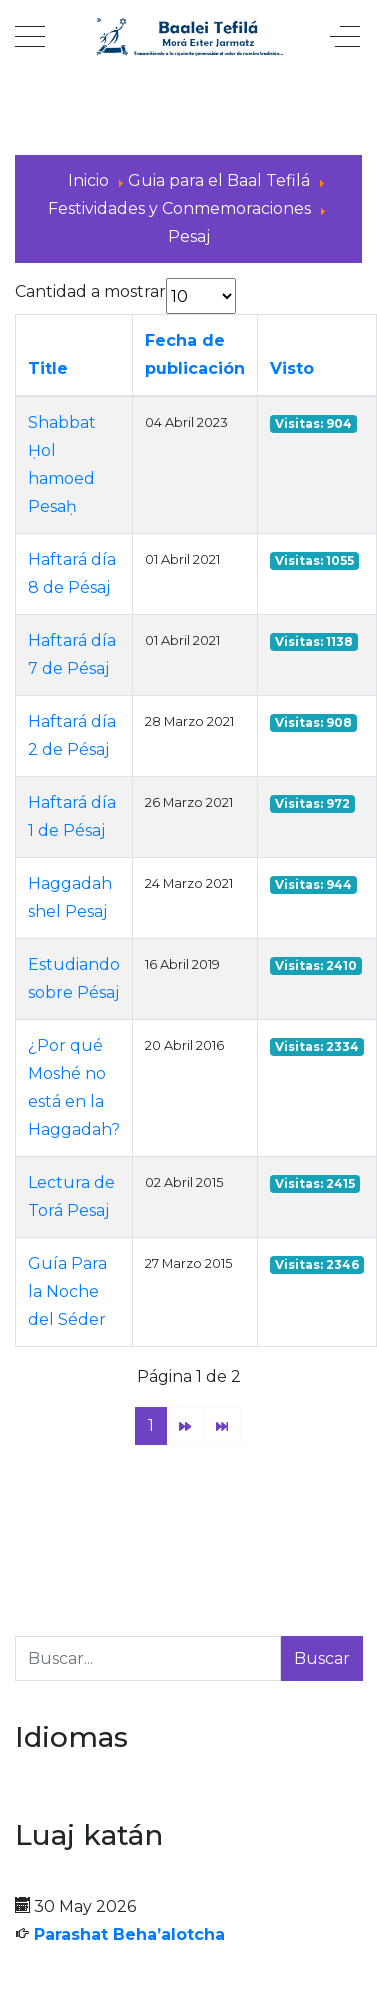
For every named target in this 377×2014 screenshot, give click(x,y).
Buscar (322, 1658)
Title (48, 368)
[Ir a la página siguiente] (185, 1426)
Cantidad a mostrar (90, 291)
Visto (292, 368)
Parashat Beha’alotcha (129, 1934)
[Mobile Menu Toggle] (30, 38)
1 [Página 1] (151, 1425)
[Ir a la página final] (222, 1426)
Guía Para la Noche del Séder (67, 1291)
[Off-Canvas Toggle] (345, 38)
